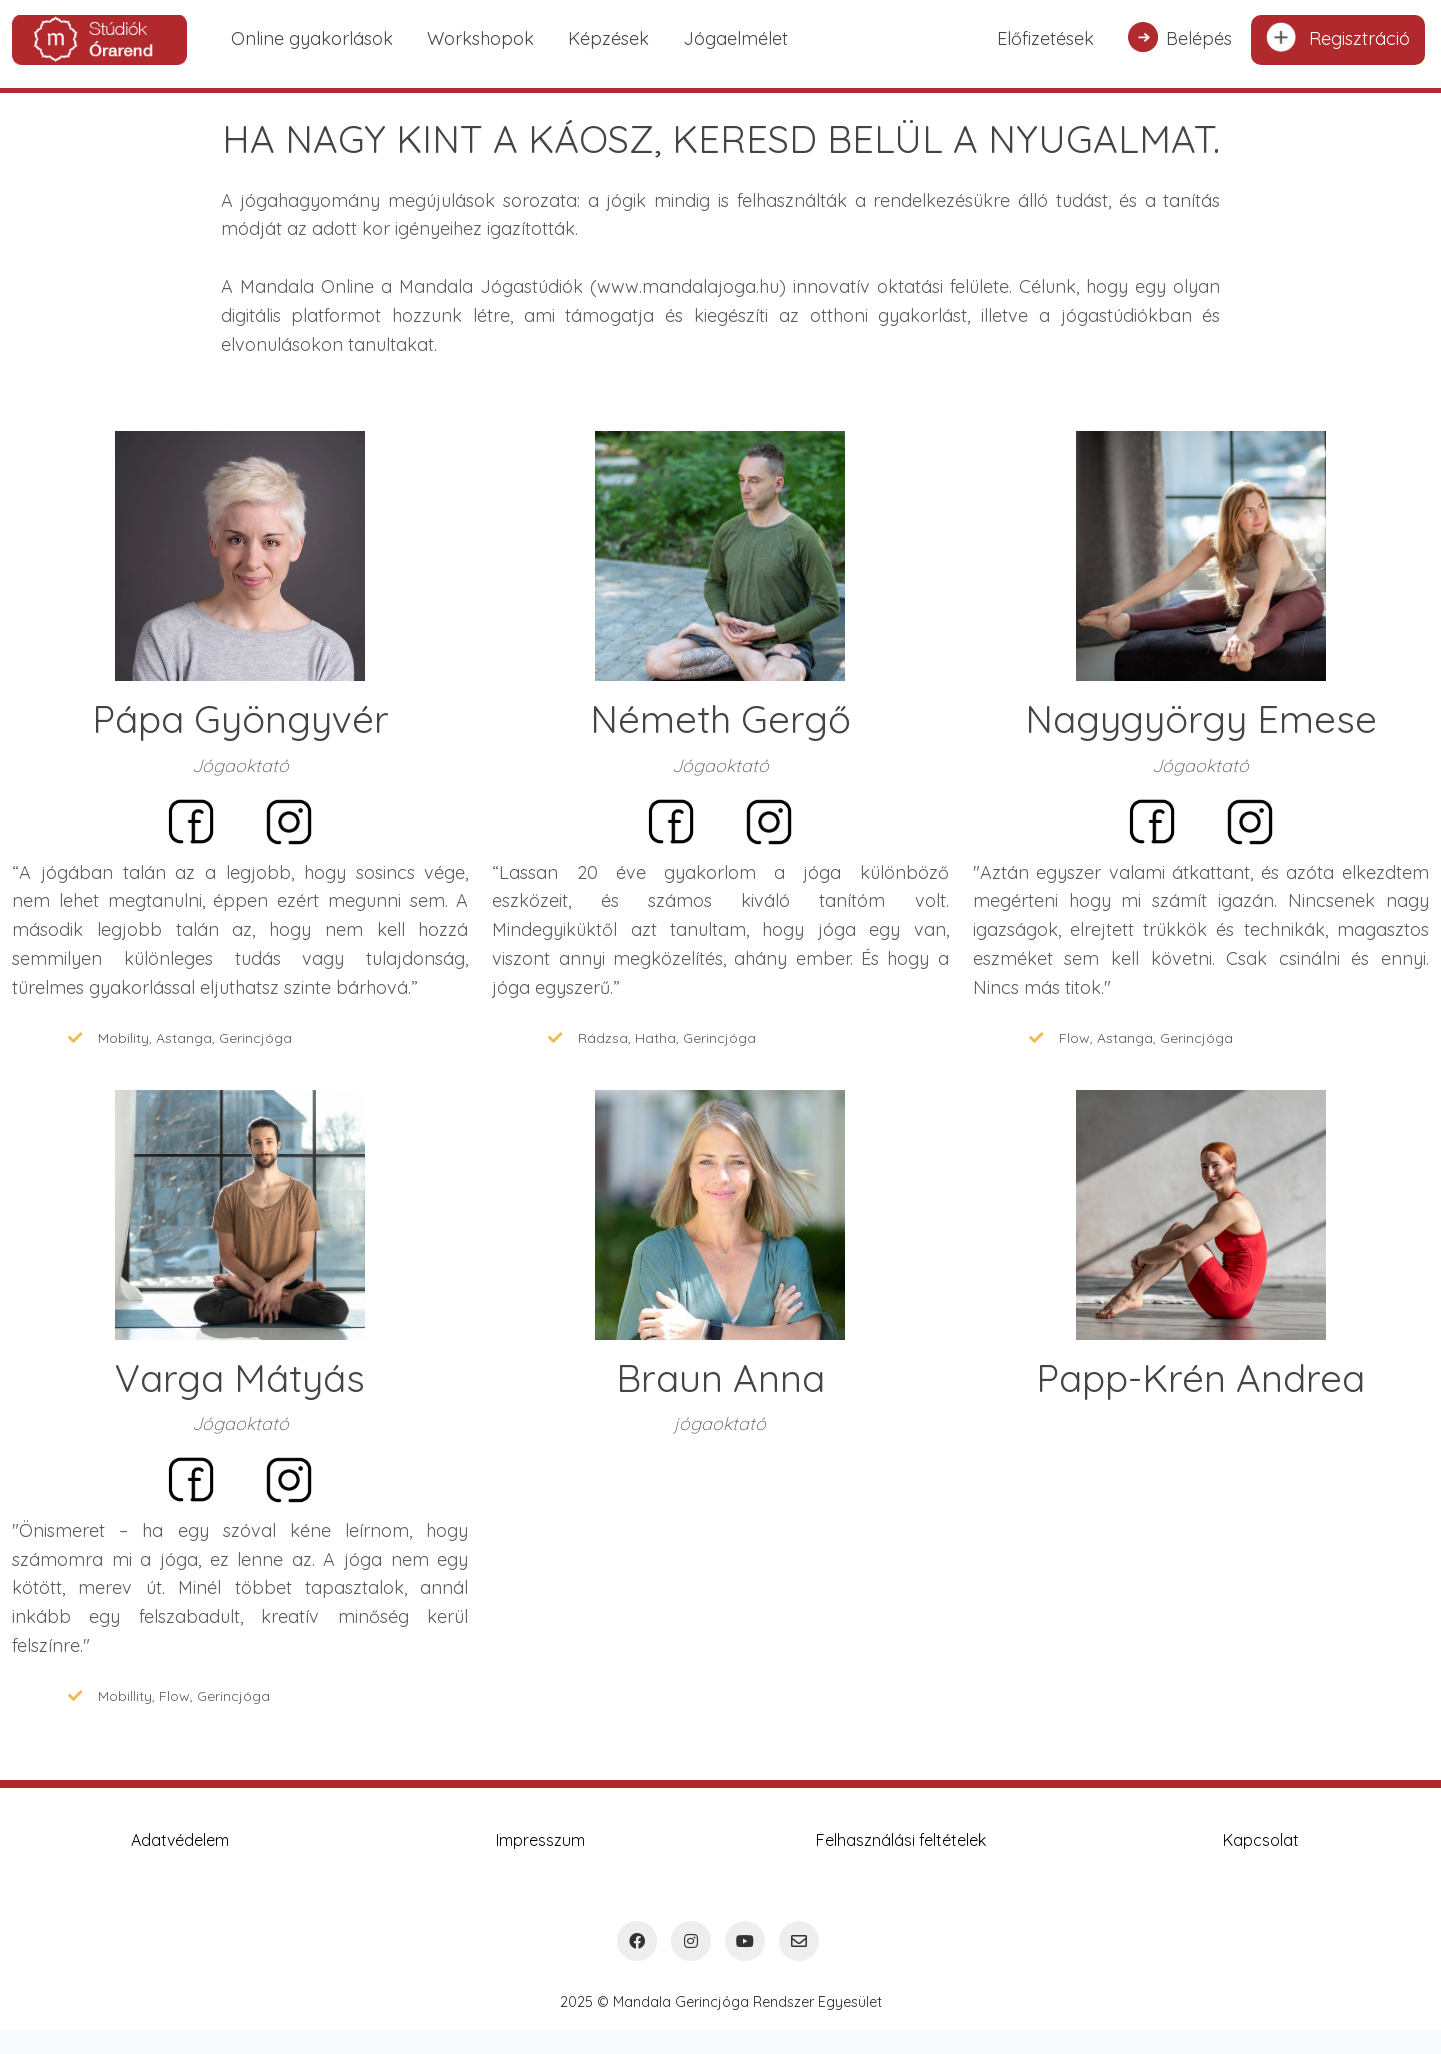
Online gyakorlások (312, 38)
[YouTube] (745, 1941)
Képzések (608, 38)
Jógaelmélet (735, 38)
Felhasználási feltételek (901, 1840)
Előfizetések (1045, 38)
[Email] (799, 1941)
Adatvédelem (180, 1840)
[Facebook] (637, 1941)
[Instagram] (691, 1941)
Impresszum (540, 1840)
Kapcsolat (1261, 1840)
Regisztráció (1338, 37)
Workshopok (480, 38)
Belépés (1180, 37)
